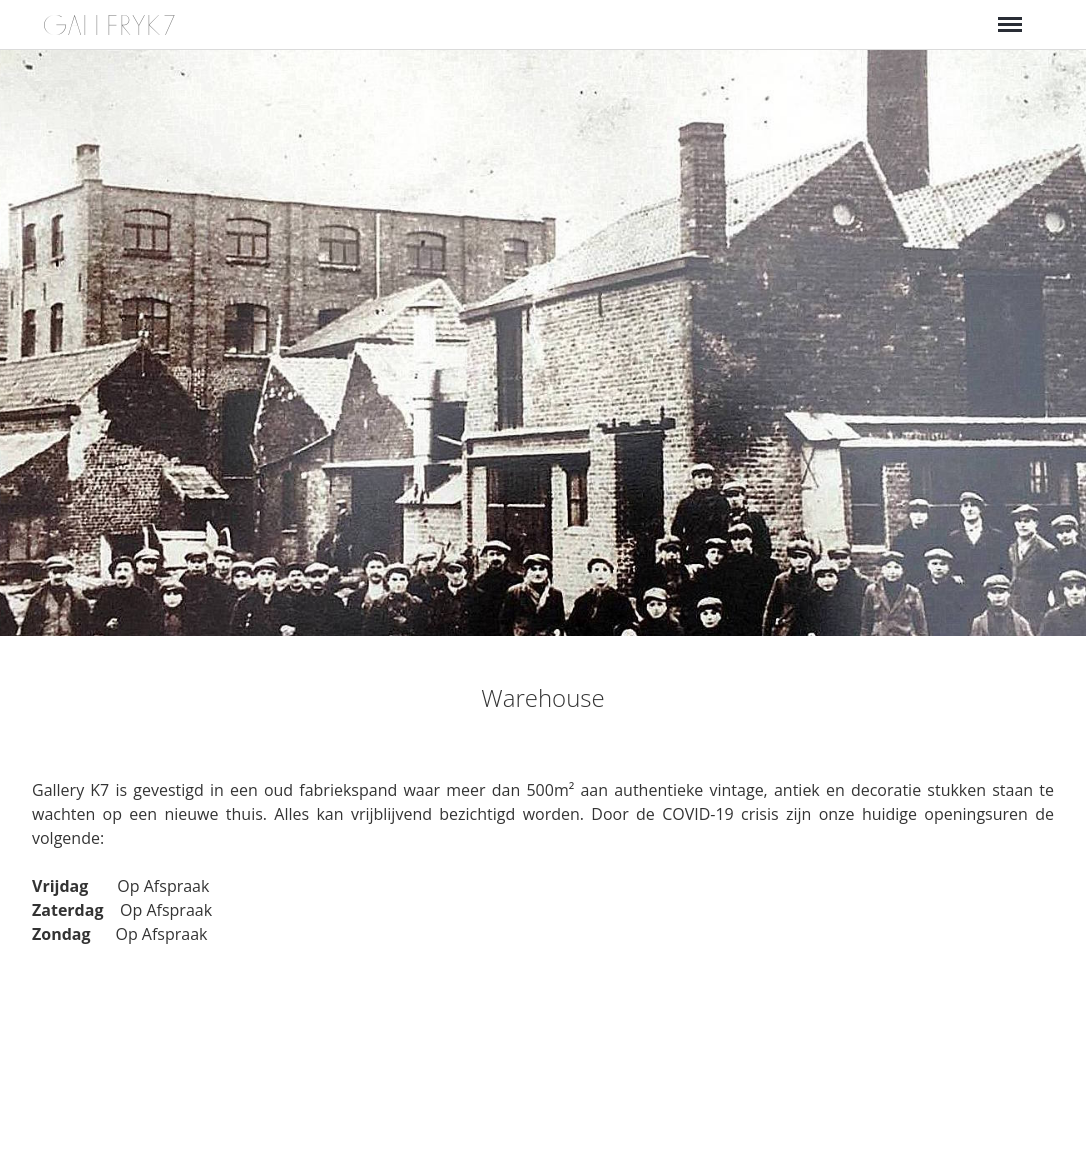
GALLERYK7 (110, 25)
